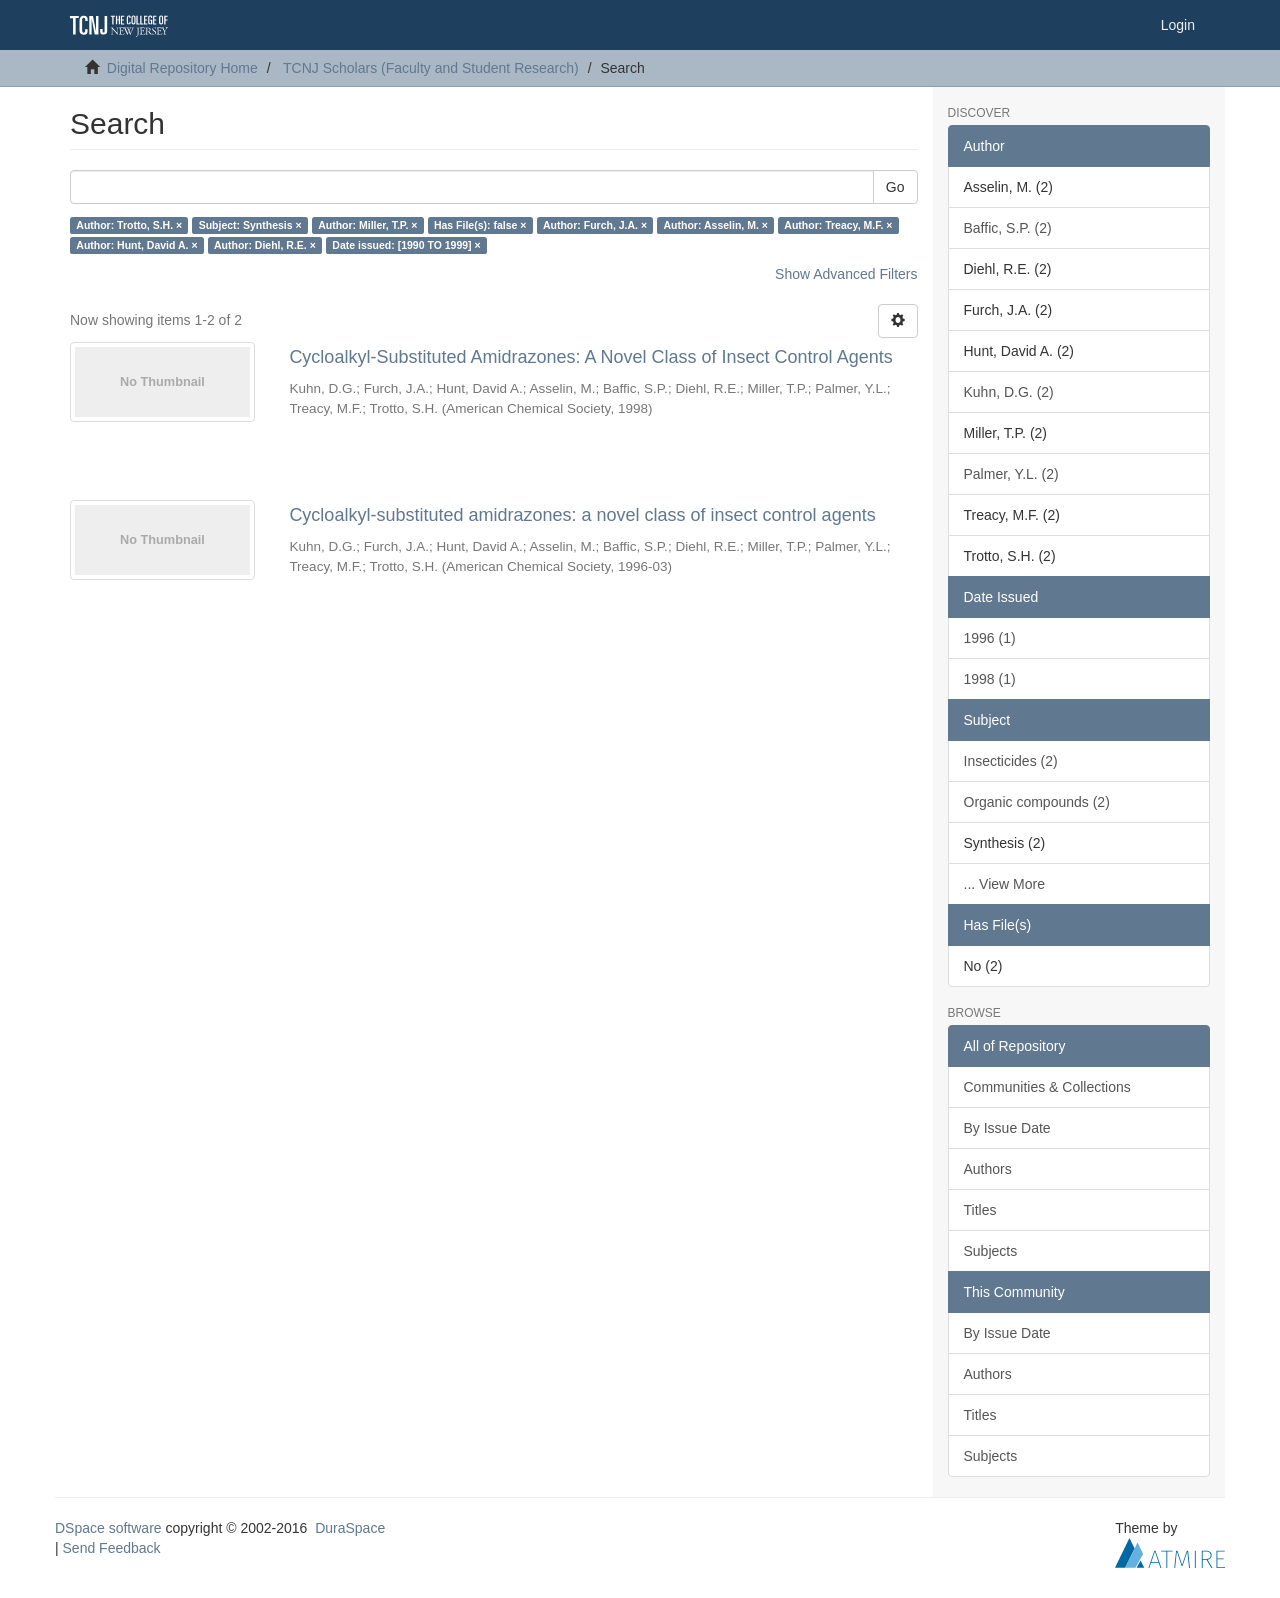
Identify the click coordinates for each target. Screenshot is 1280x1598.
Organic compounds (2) (1037, 802)
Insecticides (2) (1011, 761)
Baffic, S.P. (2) (1008, 228)
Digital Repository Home (182, 68)
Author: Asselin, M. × (716, 225)
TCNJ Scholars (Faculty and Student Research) (431, 68)
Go (895, 187)
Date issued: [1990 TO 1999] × (406, 245)
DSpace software (108, 1528)
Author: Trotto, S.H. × (129, 225)
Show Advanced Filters (846, 274)
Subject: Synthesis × (250, 225)
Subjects (991, 1251)
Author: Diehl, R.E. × (265, 245)
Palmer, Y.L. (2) (1011, 474)
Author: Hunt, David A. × (136, 245)
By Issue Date (1007, 1128)
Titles (980, 1210)
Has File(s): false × (480, 225)
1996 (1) (990, 638)
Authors (988, 1169)
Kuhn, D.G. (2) (1009, 392)
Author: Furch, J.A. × (595, 225)
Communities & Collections (1047, 1087)
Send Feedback (112, 1548)
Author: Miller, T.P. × (367, 225)
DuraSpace (350, 1528)
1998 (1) (990, 679)
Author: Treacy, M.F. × (838, 225)
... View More (1004, 884)
